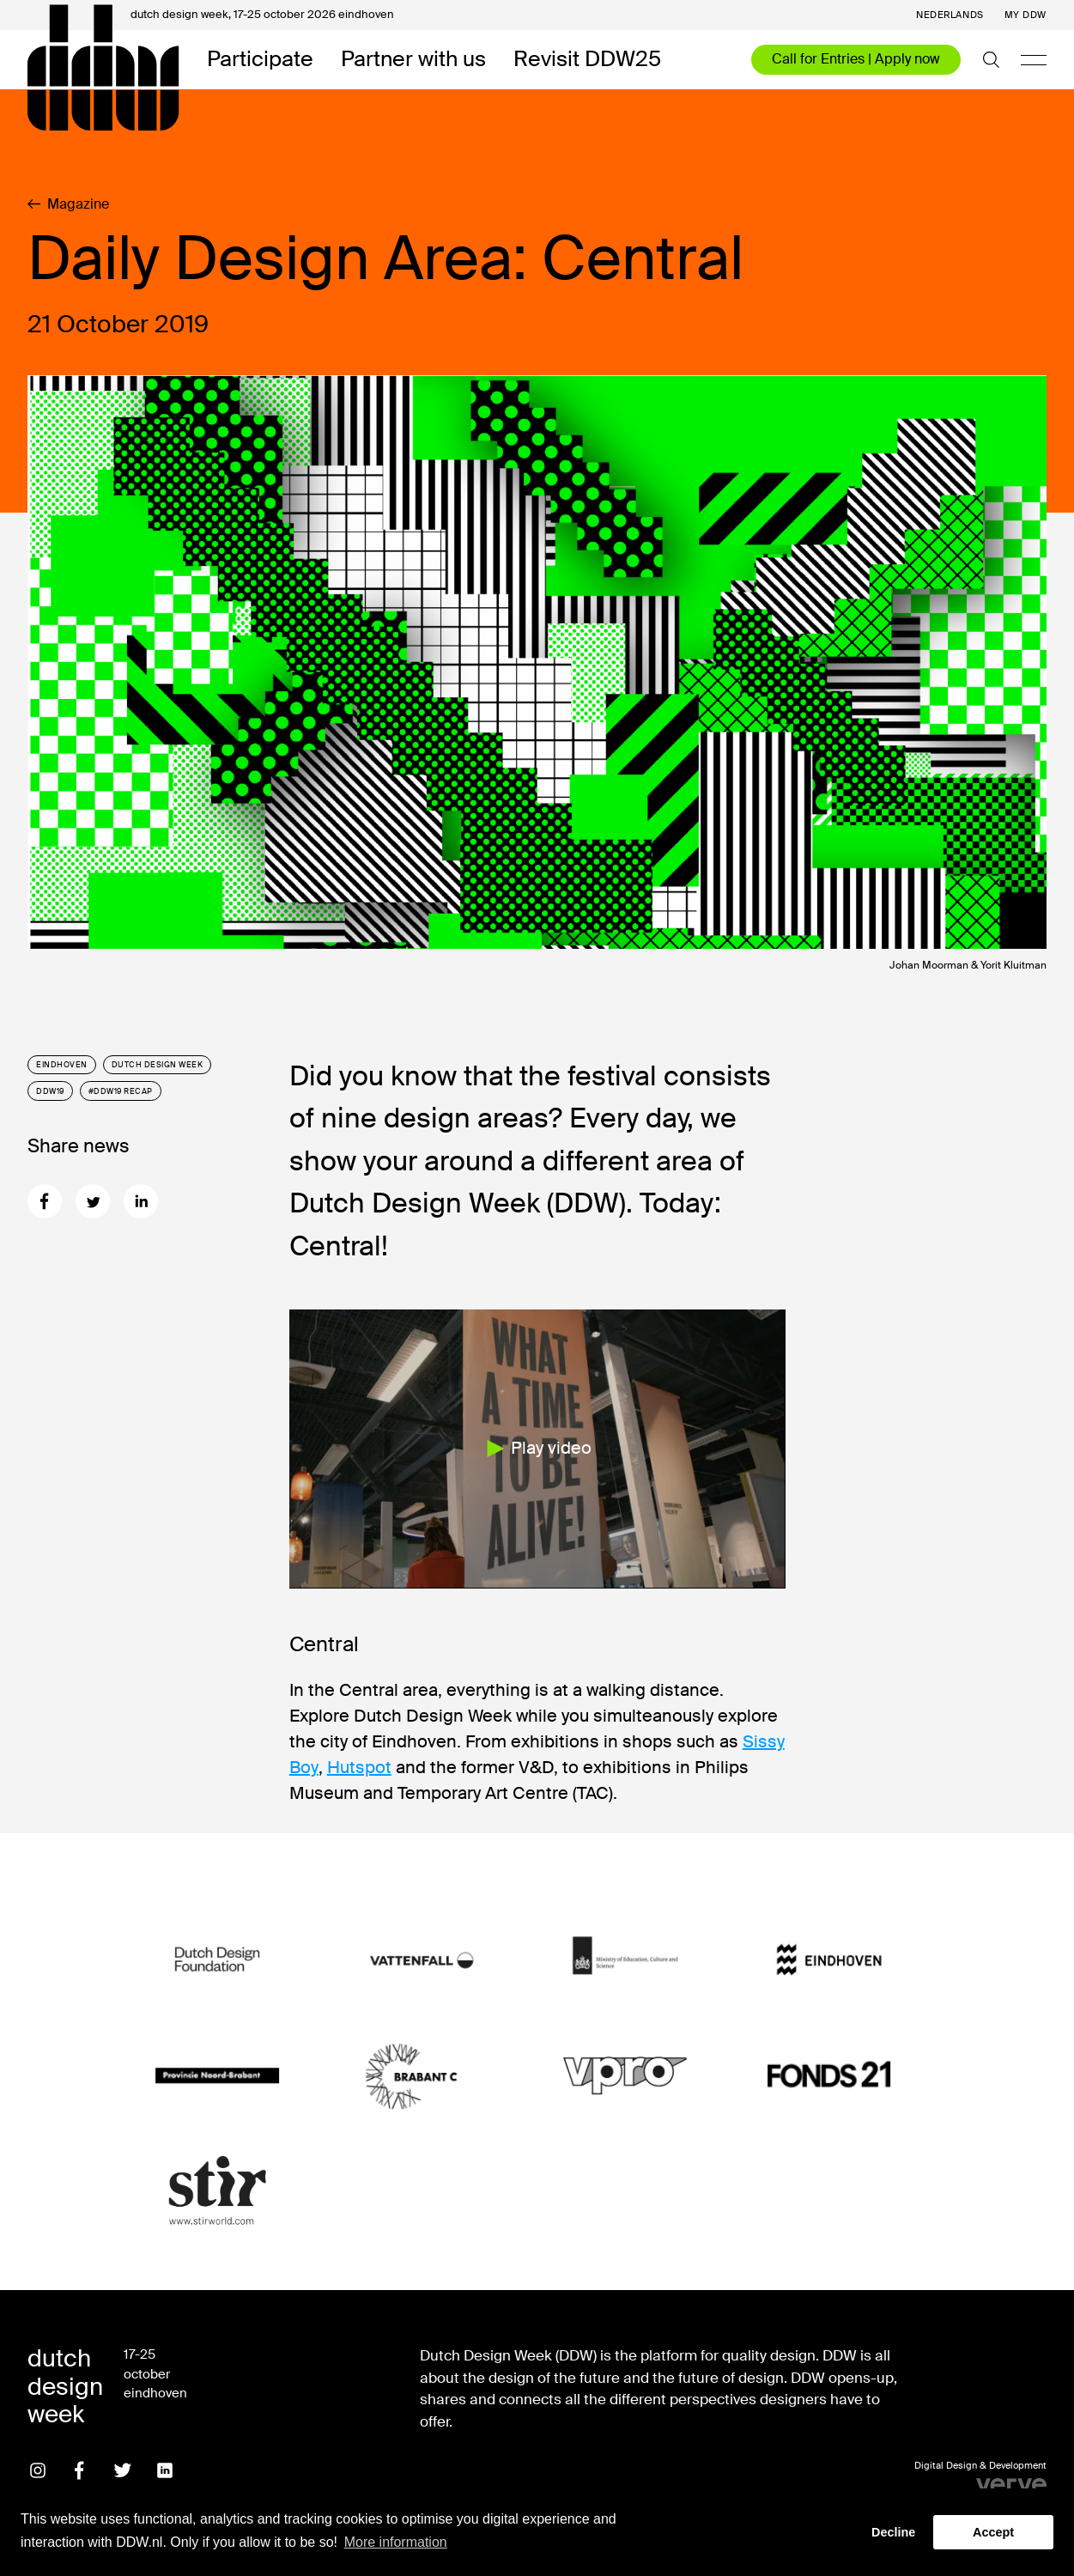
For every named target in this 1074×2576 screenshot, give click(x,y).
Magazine (68, 204)
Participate (260, 59)
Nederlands (950, 15)
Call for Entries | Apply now (856, 59)
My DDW (1025, 15)
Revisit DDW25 (587, 59)
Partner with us (413, 59)
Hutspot (359, 1767)
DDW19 (50, 1091)
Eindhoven (62, 1065)
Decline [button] (893, 2532)
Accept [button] (993, 2532)
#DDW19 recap (120, 1091)
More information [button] (395, 2542)
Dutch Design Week (157, 1065)
